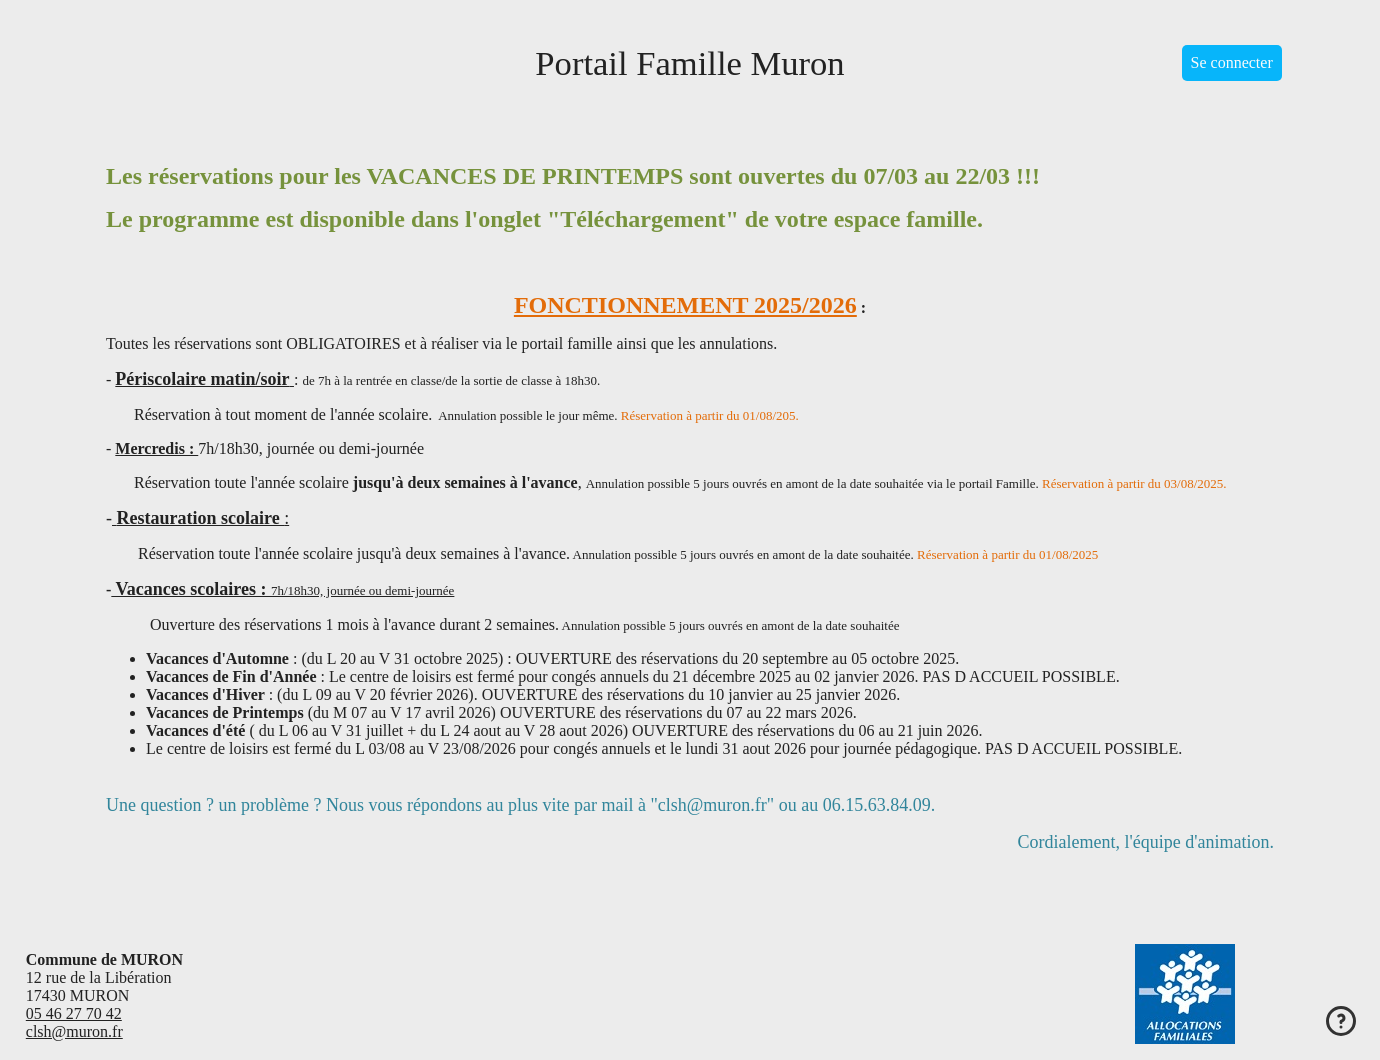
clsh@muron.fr (74, 1031)
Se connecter (1232, 62)
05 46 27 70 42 (74, 1013)
